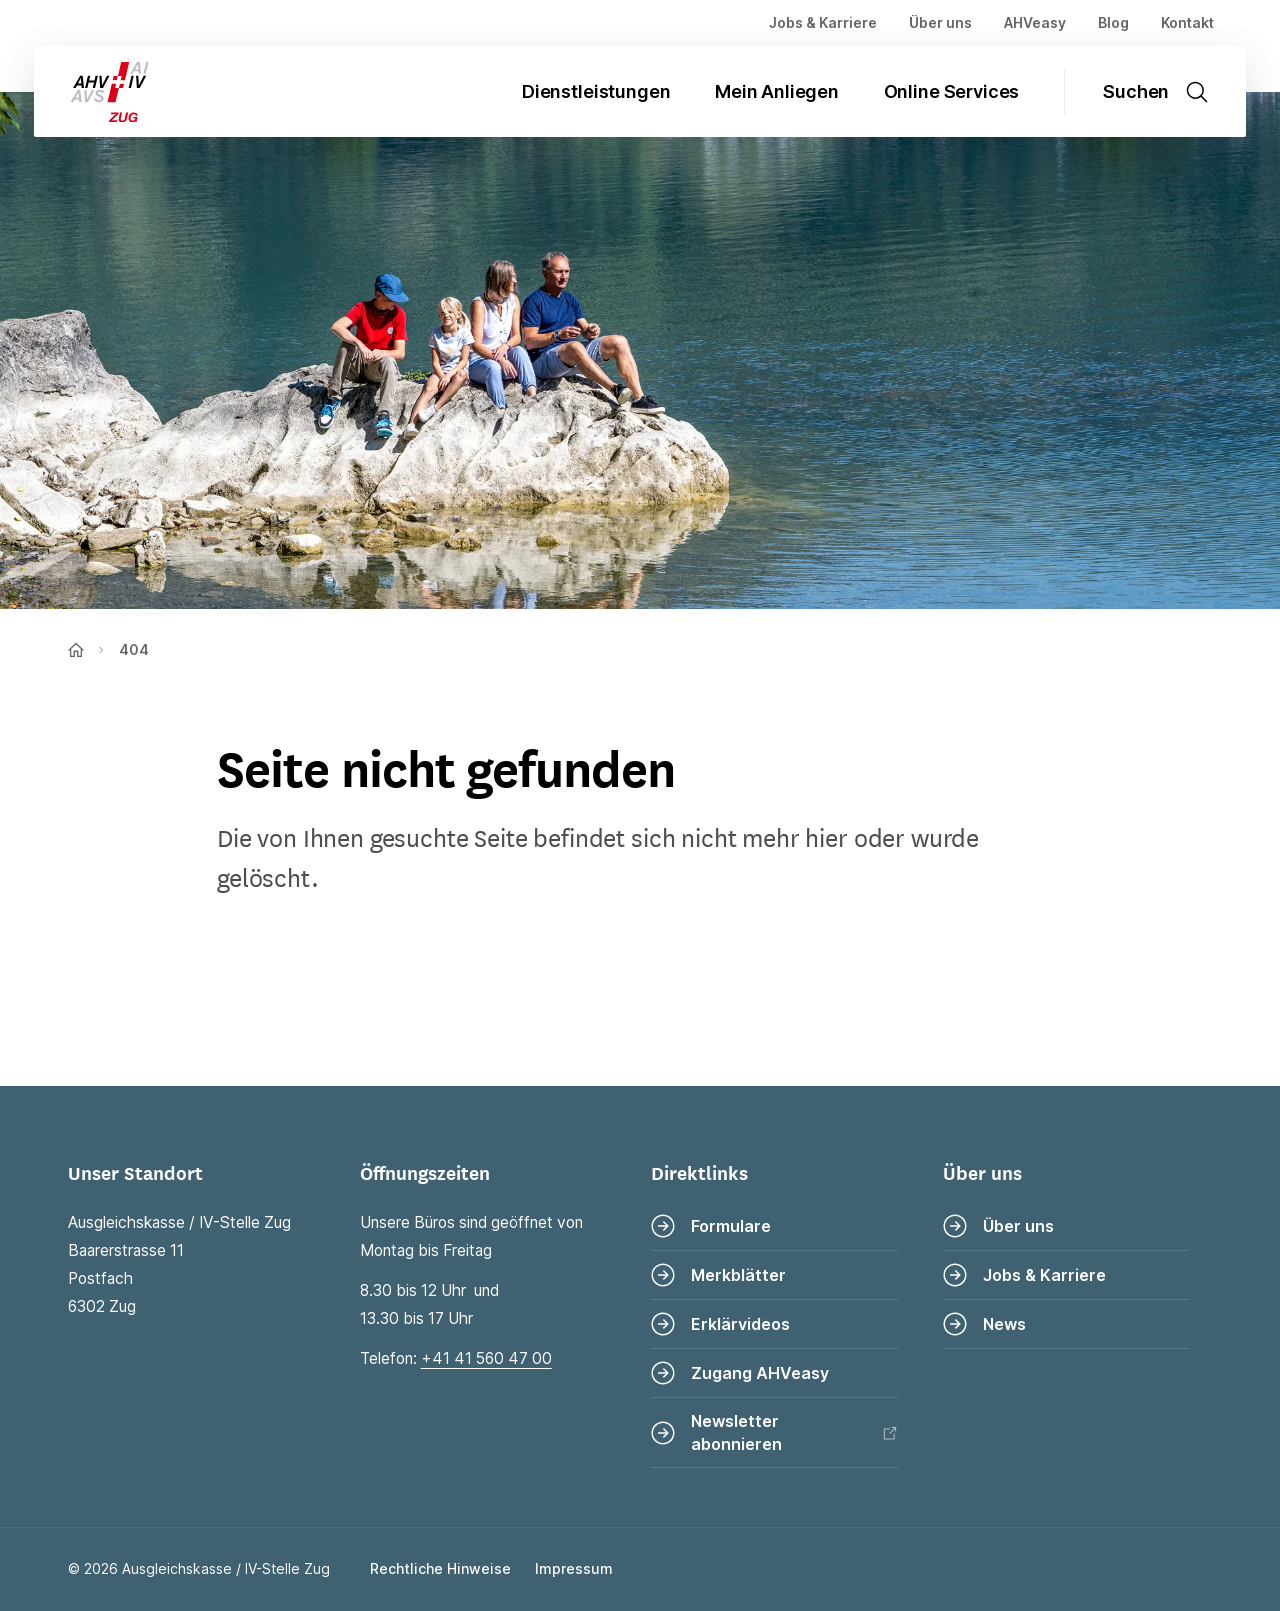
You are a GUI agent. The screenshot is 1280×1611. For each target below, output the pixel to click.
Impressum (574, 1568)
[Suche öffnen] (1166, 91)
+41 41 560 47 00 (486, 1358)
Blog (1113, 22)
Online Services (952, 91)
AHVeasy (1035, 22)
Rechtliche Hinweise (440, 1568)
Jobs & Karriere (823, 22)
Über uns (940, 22)
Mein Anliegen (777, 91)
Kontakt (1187, 22)
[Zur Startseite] (94, 91)
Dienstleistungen (596, 91)
